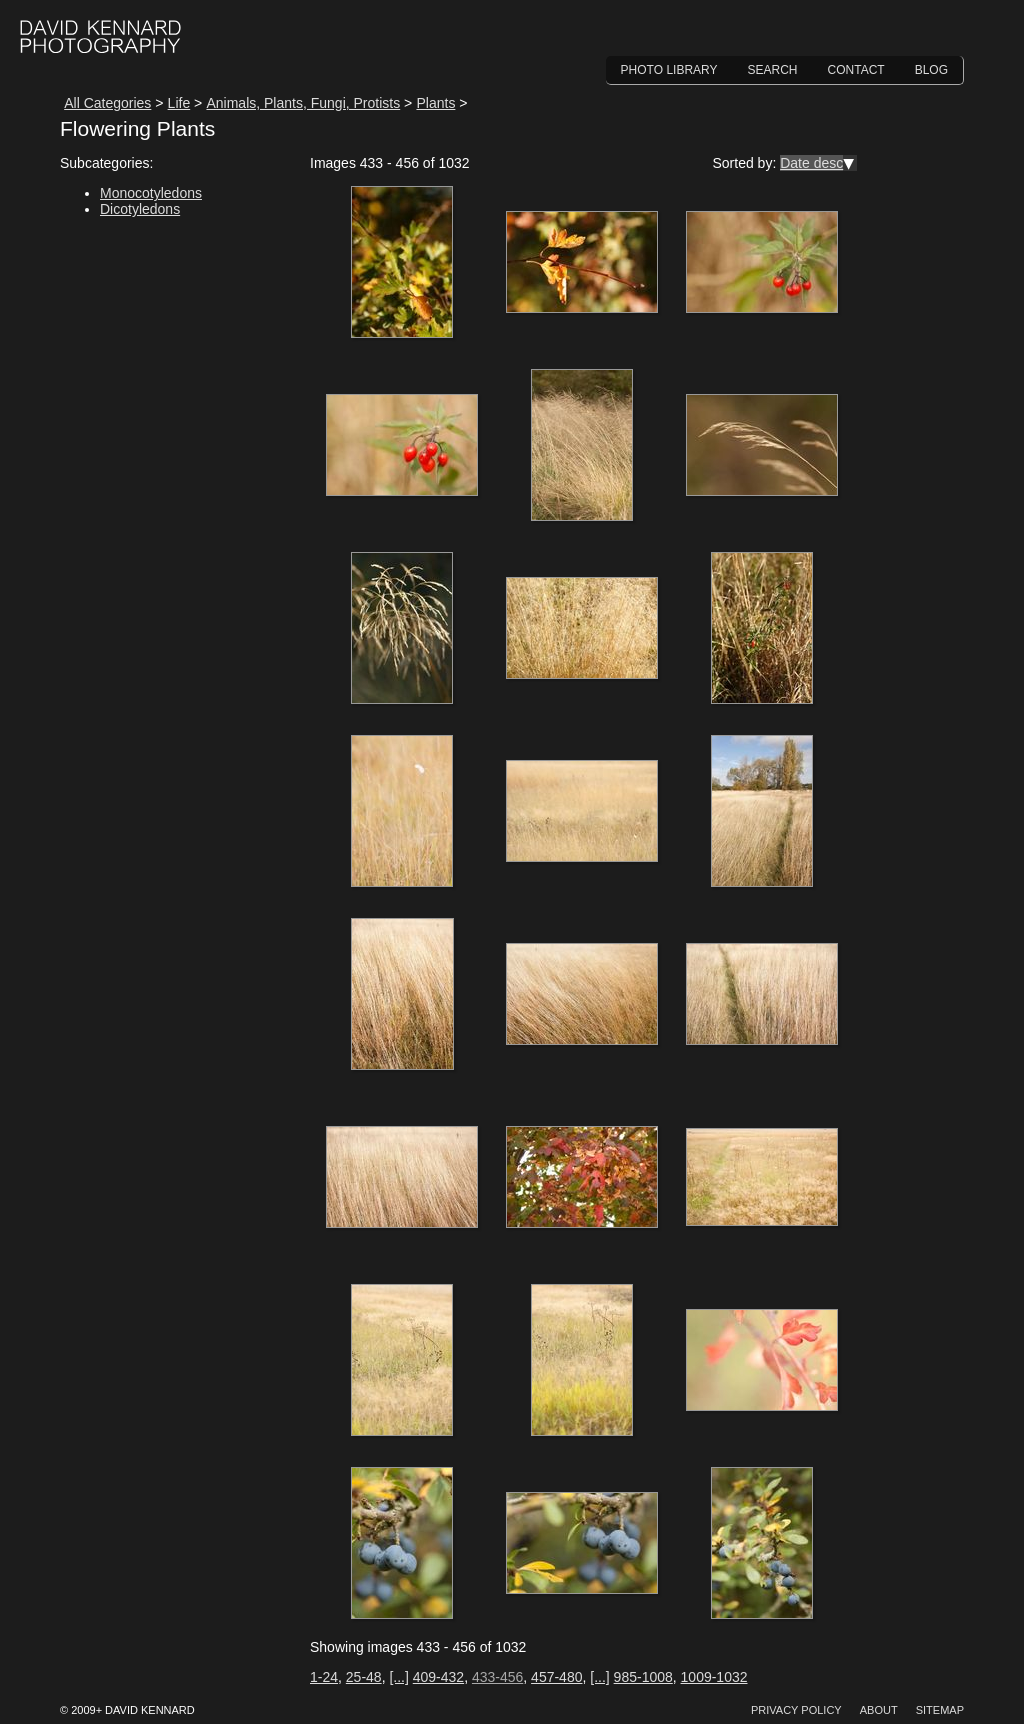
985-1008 (643, 1677)
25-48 (364, 1677)
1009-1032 (714, 1677)
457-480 (556, 1677)
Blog (931, 70)
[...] (398, 1677)
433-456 (497, 1677)
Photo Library (669, 70)
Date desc (811, 163)
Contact (856, 70)
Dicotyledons (140, 209)
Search (773, 70)
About (879, 1710)
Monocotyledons (151, 193)
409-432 (438, 1677)
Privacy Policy (796, 1710)
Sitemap (940, 1710)
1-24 (324, 1677)
